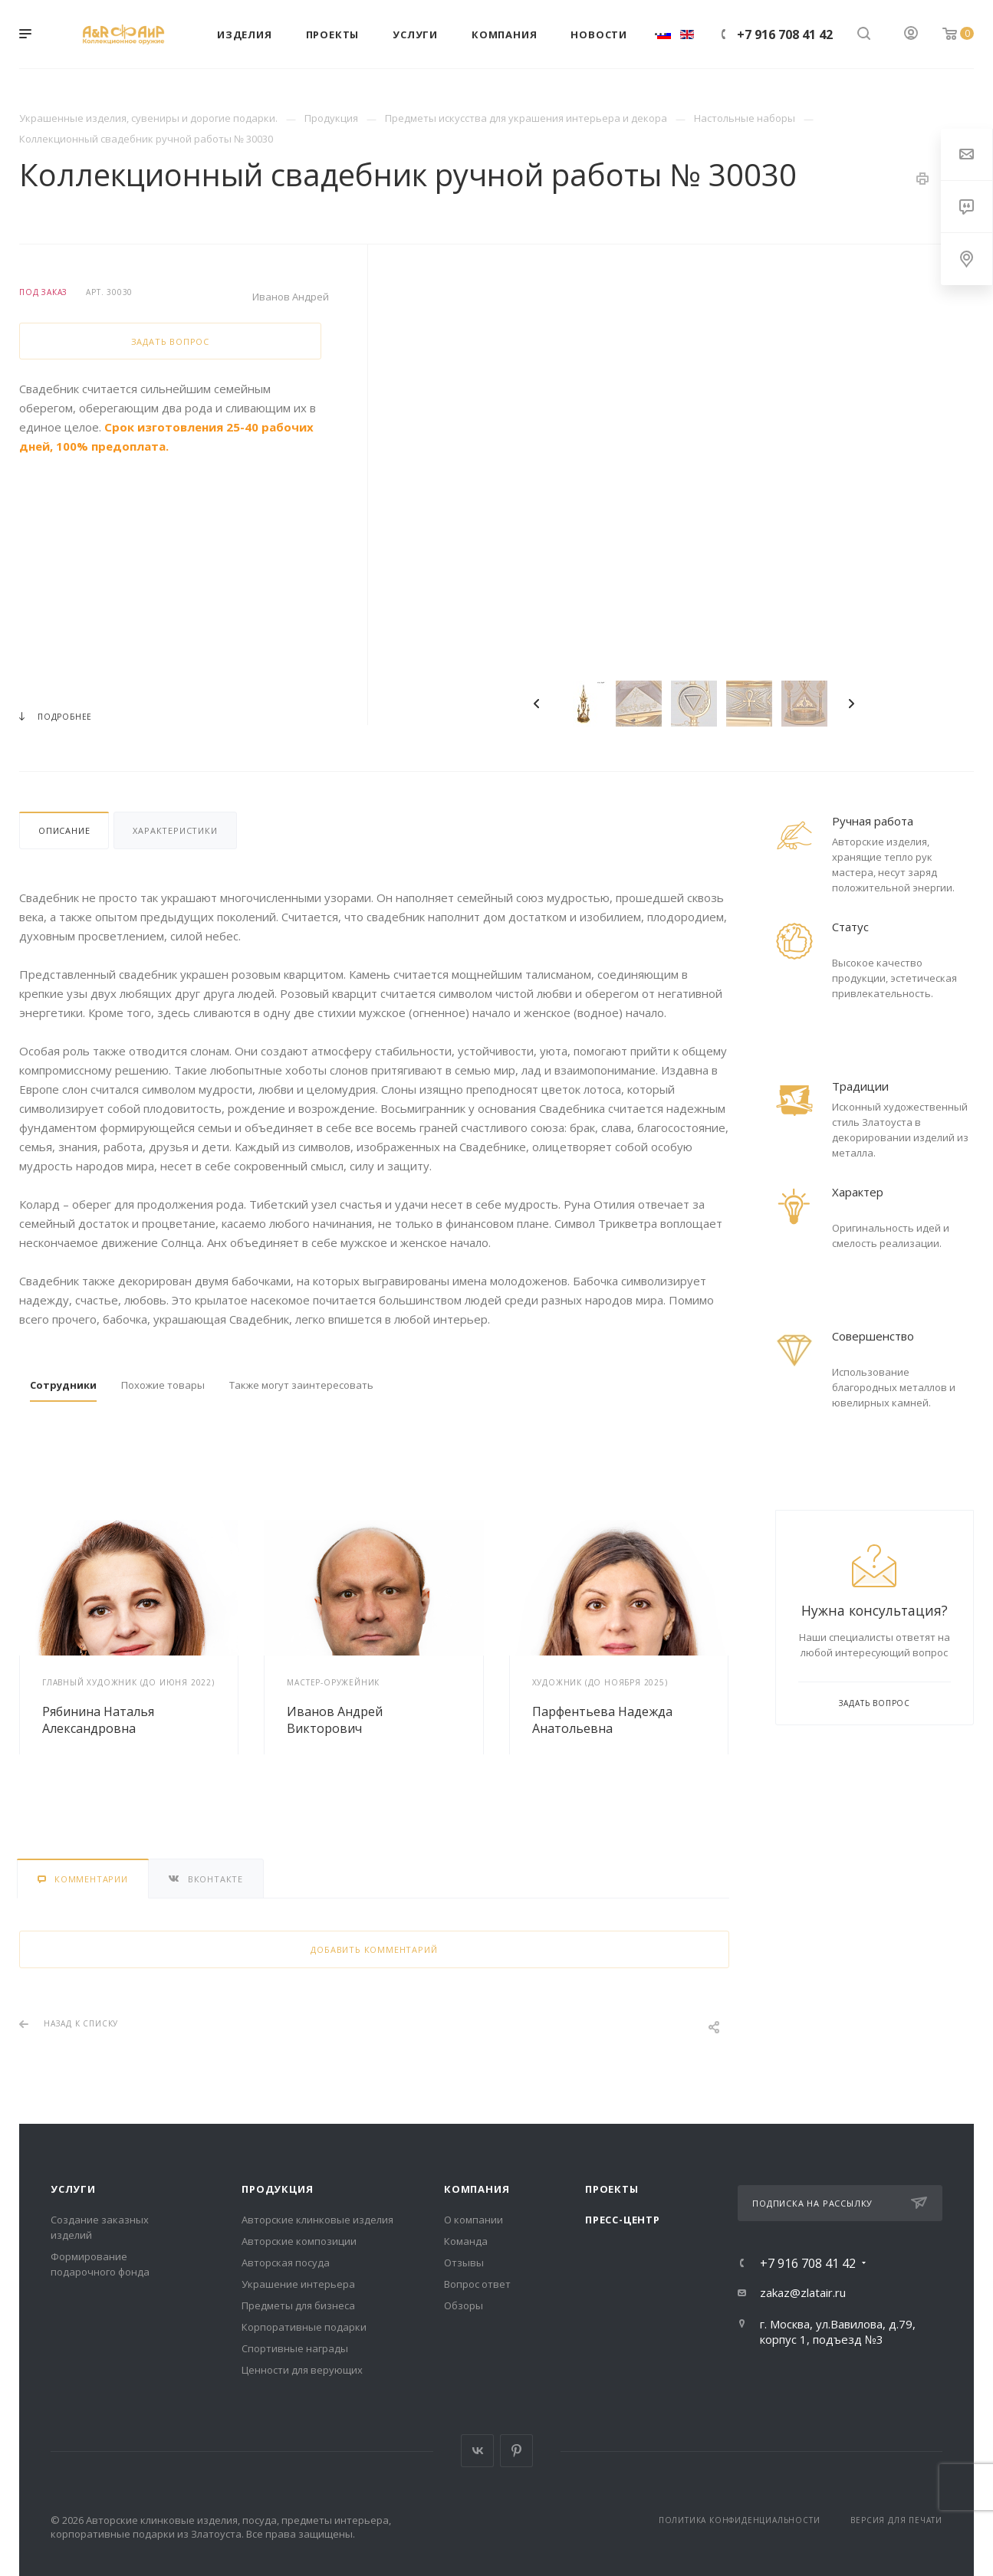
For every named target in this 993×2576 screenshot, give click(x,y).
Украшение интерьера (298, 2284)
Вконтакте (477, 2450)
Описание (64, 830)
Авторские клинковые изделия (317, 2220)
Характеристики (175, 830)
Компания (476, 2189)
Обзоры (463, 2305)
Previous (536, 704)
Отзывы (464, 2262)
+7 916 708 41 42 (785, 34)
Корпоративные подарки (304, 2327)
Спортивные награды (295, 2348)
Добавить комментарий (374, 1949)
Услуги (73, 2189)
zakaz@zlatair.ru (803, 2292)
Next (851, 704)
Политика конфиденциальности (739, 2520)
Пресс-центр (622, 2220)
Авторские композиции (299, 2241)
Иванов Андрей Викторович (335, 1720)
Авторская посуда (286, 2262)
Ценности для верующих (302, 2370)
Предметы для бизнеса (298, 2305)
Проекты (612, 2189)
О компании (473, 2220)
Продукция (277, 2189)
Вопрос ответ (477, 2284)
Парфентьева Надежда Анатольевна (602, 1720)
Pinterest (516, 2450)
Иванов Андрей (290, 297)
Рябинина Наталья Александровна (98, 1720)
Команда (466, 2241)
